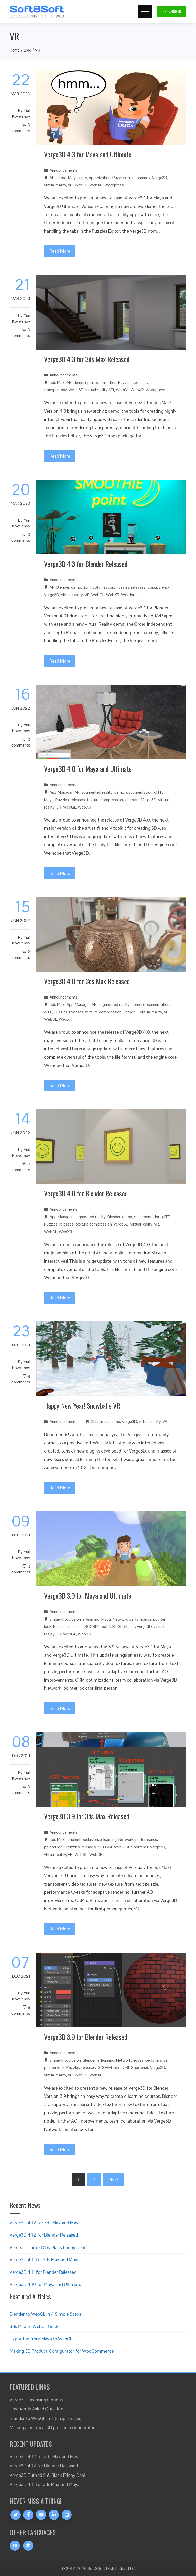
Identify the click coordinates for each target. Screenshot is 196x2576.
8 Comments (20, 2010)
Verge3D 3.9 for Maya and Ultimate (87, 1595)
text (104, 1626)
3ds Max (57, 382)
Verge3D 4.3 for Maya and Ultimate (87, 154)
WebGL (81, 185)
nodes (138, 2060)
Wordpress (114, 185)
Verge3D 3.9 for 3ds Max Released (86, 1816)
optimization (100, 177)
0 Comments (20, 127)
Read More (59, 251)
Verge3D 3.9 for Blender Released (85, 2037)
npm (83, 177)
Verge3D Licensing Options (36, 2400)
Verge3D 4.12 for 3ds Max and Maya (45, 2223)
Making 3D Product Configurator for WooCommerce (62, 2351)
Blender (62, 587)
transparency (139, 177)
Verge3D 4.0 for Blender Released (86, 1193)
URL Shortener (122, 1626)
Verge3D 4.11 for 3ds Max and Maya (44, 2260)
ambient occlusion (65, 1619)
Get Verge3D (172, 11)
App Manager (61, 792)
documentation (139, 792)
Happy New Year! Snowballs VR (82, 1405)
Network (120, 1619)
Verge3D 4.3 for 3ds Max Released (86, 359)
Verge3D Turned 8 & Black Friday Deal (47, 2247)
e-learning (91, 1619)
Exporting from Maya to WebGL (41, 2339)
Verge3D (159, 177)
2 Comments (20, 954)
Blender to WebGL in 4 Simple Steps (45, 2314)
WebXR (96, 185)
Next (114, 2179)
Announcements (64, 170)
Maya (73, 177)
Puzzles (119, 177)
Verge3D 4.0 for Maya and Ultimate (88, 769)
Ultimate (132, 799)
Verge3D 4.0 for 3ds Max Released (87, 981)
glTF (158, 792)
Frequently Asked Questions (37, 2409)
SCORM (91, 1626)
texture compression (105, 799)
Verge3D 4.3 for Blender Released (85, 564)
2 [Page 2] (93, 2179)
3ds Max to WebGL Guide (34, 2326)
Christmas (99, 1421)
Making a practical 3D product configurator (52, 2427)
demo (61, 177)
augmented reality (97, 792)
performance (140, 1619)
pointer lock (54, 1847)
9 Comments (20, 1379)
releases (140, 382)
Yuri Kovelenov (21, 113)
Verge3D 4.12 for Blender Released (44, 2235)
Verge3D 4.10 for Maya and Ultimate (45, 2284)
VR (70, 185)
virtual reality (55, 185)
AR (52, 177)
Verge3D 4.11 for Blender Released (43, 2272)
